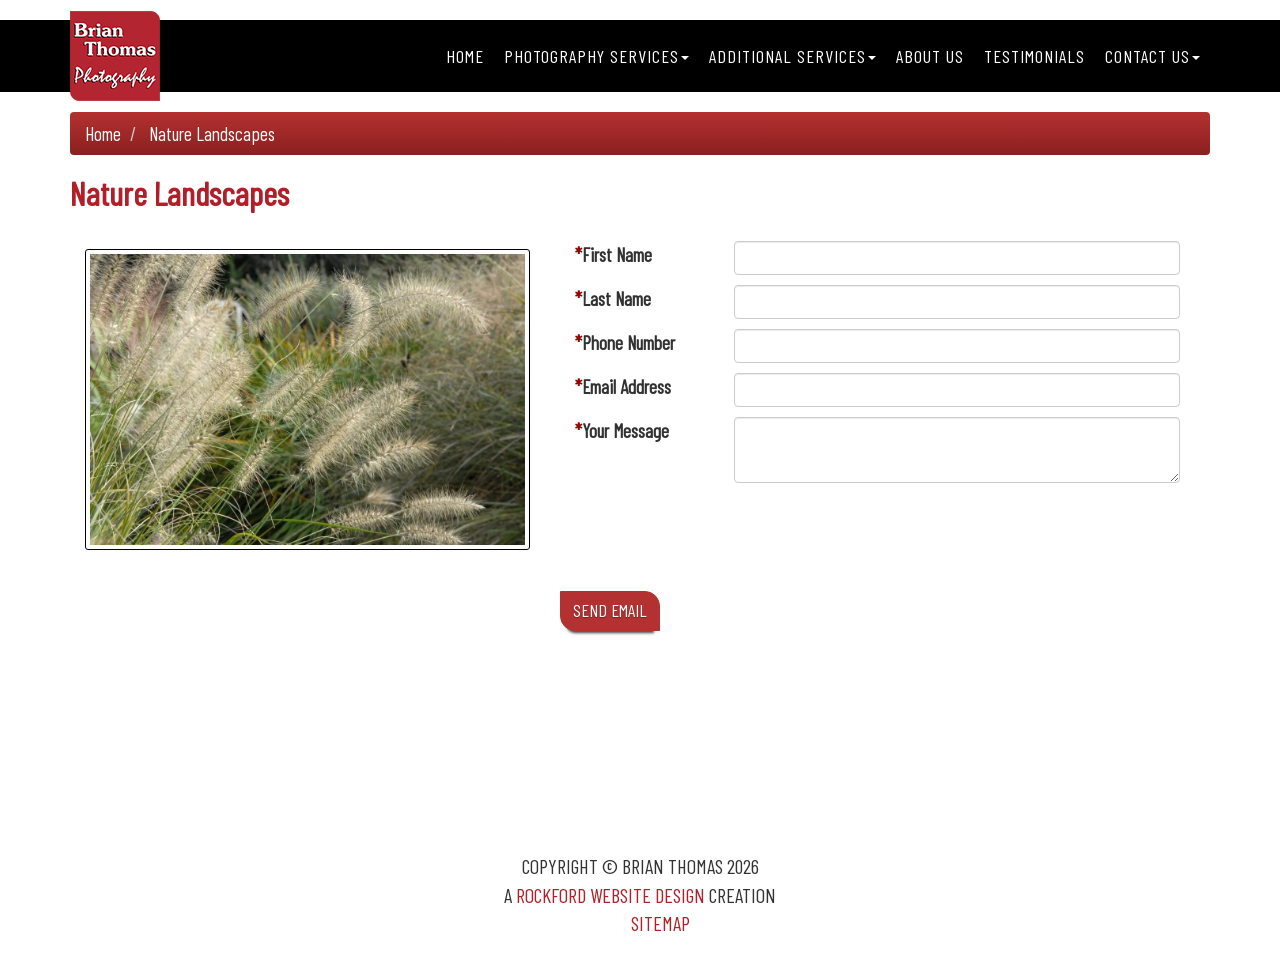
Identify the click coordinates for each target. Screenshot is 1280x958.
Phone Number (628, 342)
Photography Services (596, 56)
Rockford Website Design (610, 895)
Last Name (616, 298)
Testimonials (1034, 56)
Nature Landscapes (212, 133)
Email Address (626, 386)
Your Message (625, 430)
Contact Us (1152, 56)
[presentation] (886, 542)
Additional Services (792, 56)
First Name (617, 254)
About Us (930, 56)
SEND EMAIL (610, 610)
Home (465, 56)
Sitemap (660, 923)
